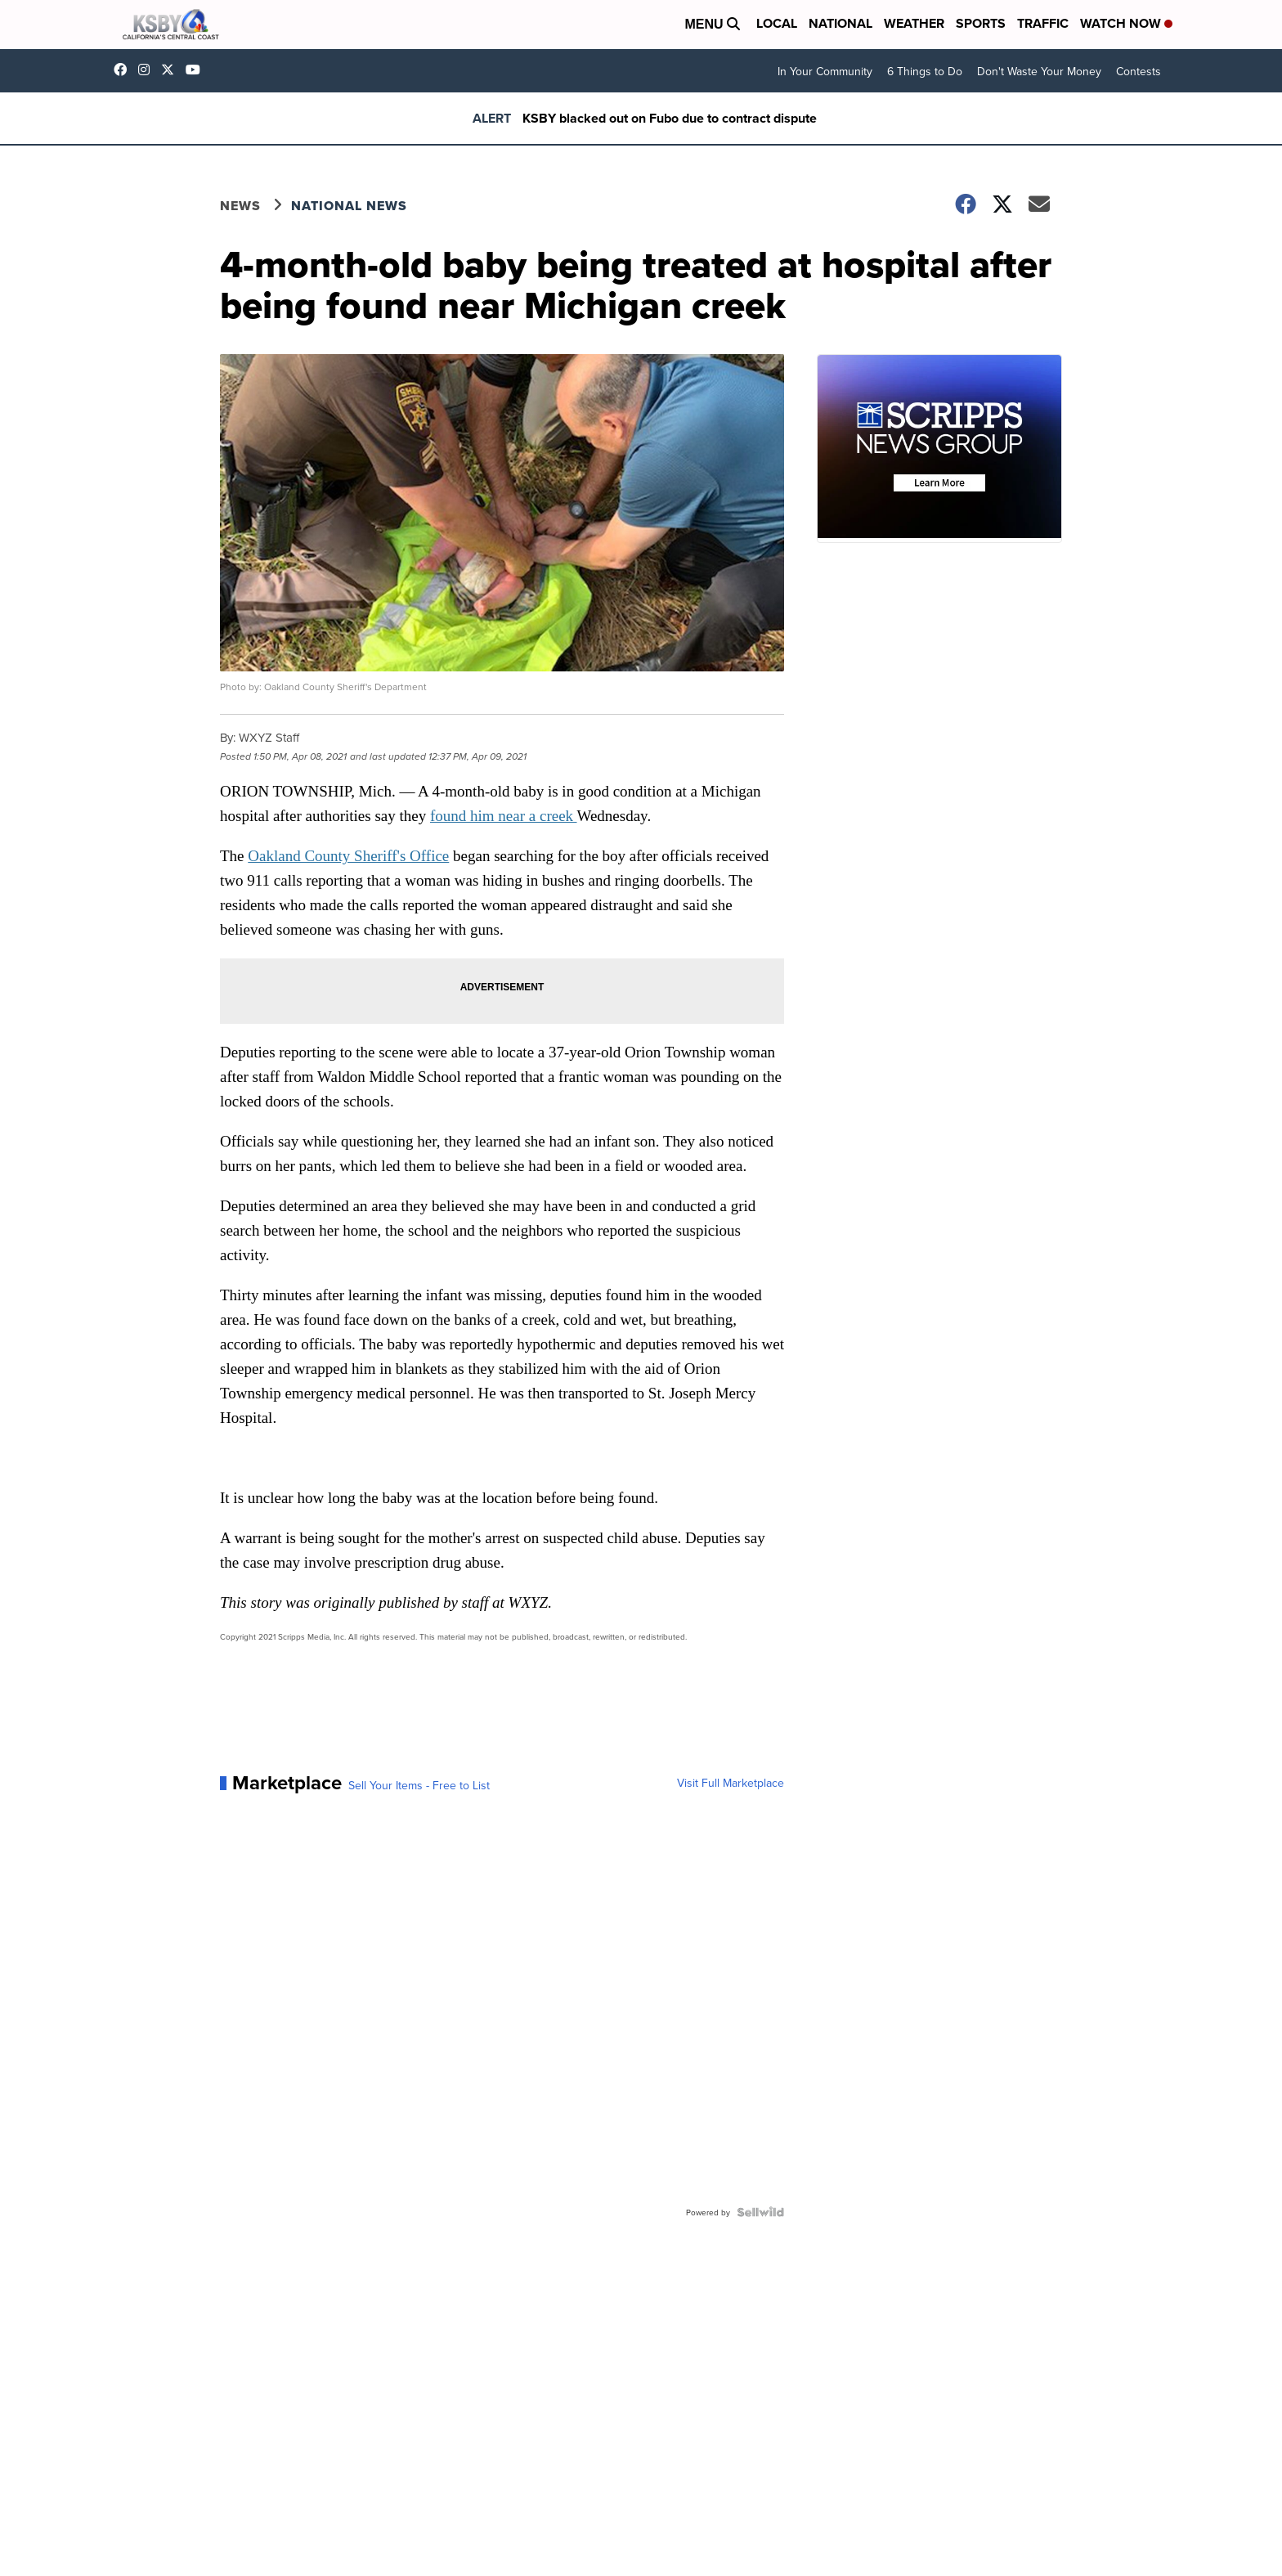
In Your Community (825, 71)
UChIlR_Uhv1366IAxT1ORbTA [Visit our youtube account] (197, 69)
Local (776, 23)
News (240, 205)
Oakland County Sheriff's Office (348, 855)
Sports (981, 23)
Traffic (1043, 23)
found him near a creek (503, 815)
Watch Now (1126, 23)
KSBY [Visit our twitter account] (171, 69)
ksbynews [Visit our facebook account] (124, 69)
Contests (1138, 71)
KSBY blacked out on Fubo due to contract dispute (669, 118)
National (840, 23)
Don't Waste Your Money (1039, 71)
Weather (914, 23)
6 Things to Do (924, 71)
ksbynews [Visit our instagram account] (148, 69)
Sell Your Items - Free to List (419, 1785)
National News (349, 205)
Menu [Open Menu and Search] (712, 24)
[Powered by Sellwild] (760, 2212)
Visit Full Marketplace (730, 1782)
